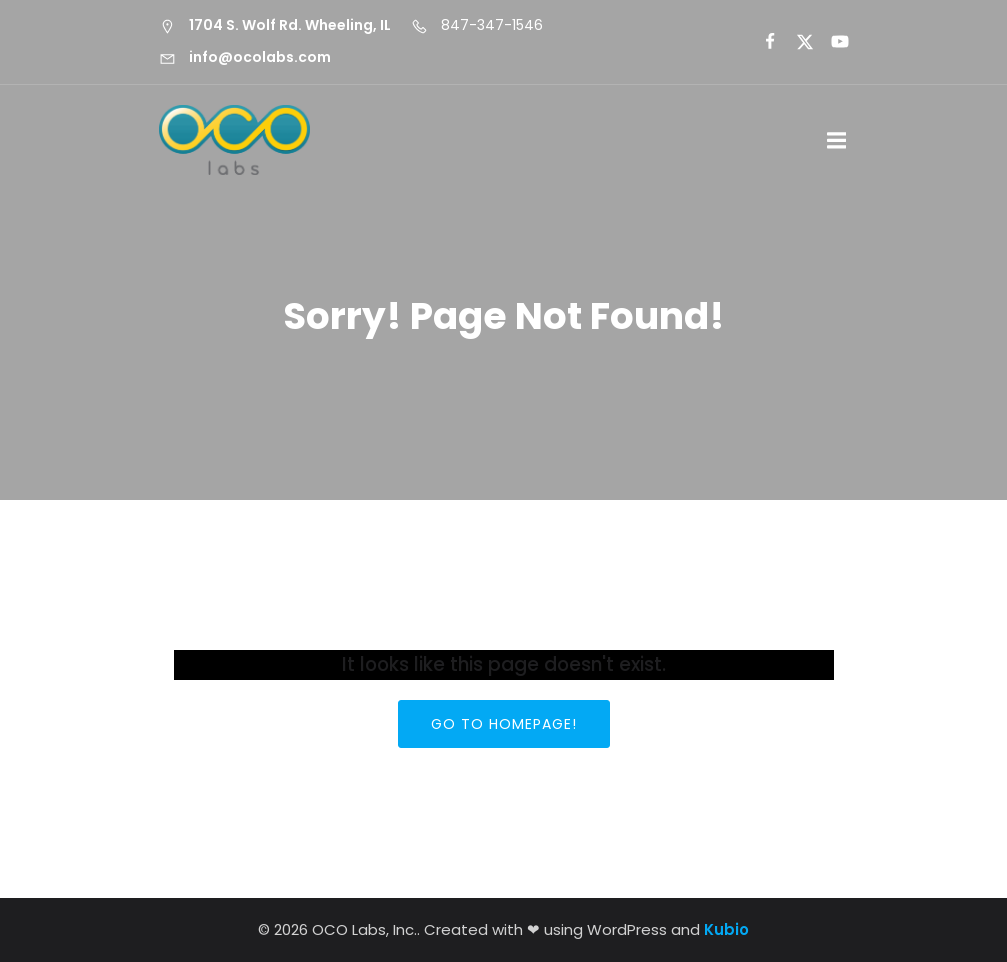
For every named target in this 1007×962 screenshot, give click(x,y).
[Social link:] (761, 42)
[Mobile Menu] (837, 141)
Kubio (726, 929)
